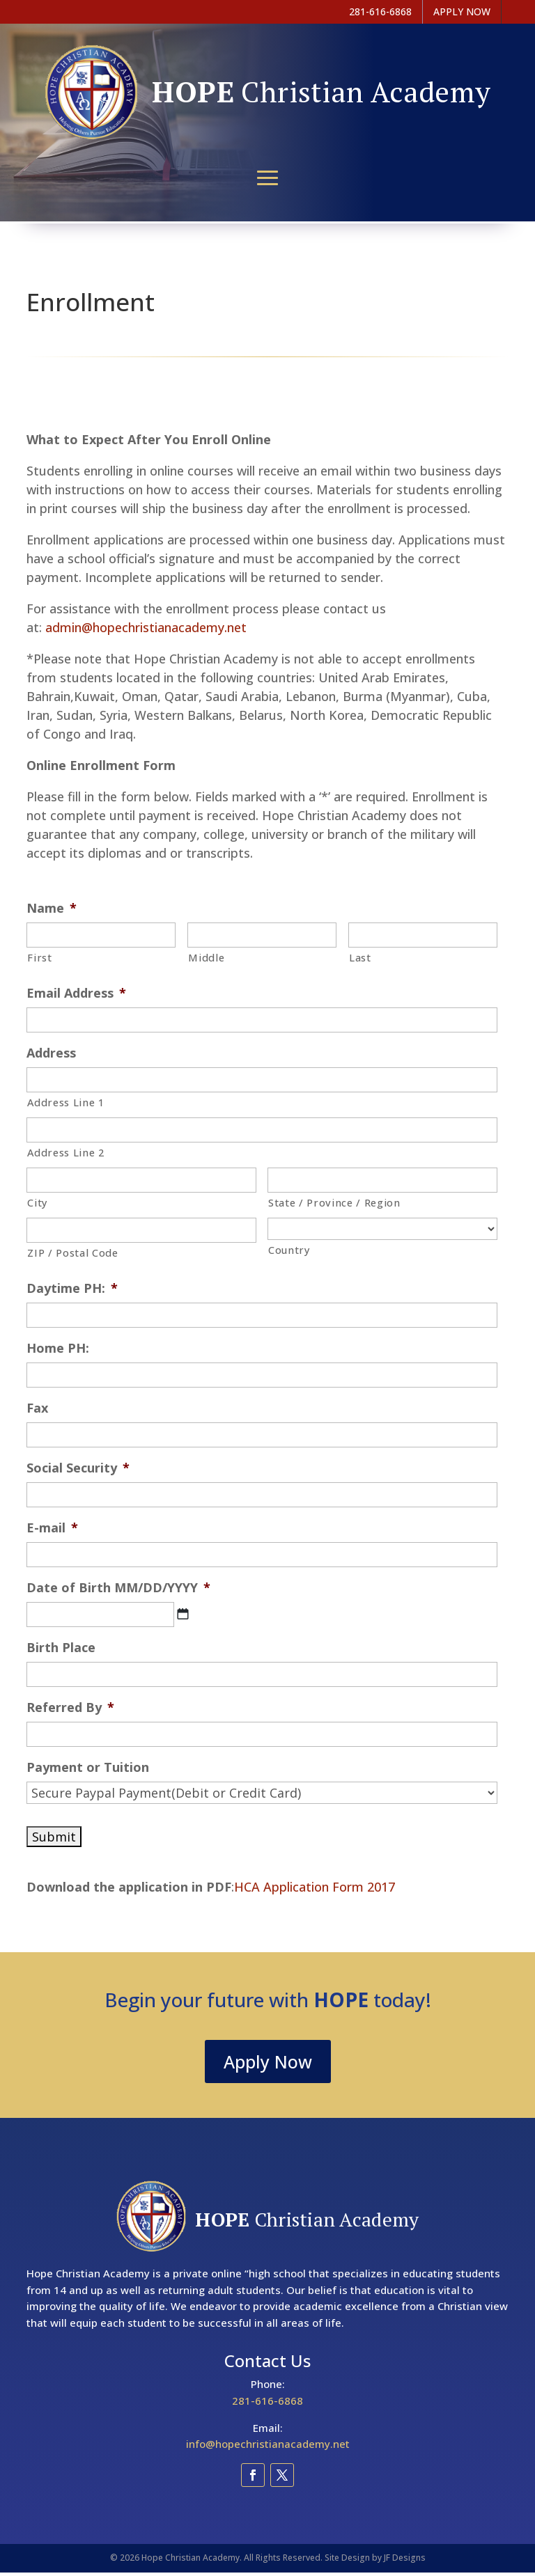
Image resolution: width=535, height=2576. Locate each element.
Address (51, 1053)
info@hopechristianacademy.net (268, 2444)
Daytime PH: (72, 1288)
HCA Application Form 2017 (314, 1886)
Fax (37, 1408)
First (39, 957)
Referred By (70, 1707)
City (37, 1202)
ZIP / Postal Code (72, 1252)
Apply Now (268, 2061)
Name (51, 908)
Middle (206, 957)
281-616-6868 (267, 2401)
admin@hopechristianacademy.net (146, 627)
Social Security (78, 1468)
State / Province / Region (334, 1202)
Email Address (76, 993)
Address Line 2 (65, 1152)
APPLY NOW (461, 11)
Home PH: (57, 1348)
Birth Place (60, 1648)
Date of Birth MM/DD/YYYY (118, 1588)
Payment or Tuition (87, 1767)
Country (289, 1250)
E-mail (52, 1528)
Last (360, 957)
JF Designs (405, 2557)
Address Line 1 (65, 1102)
